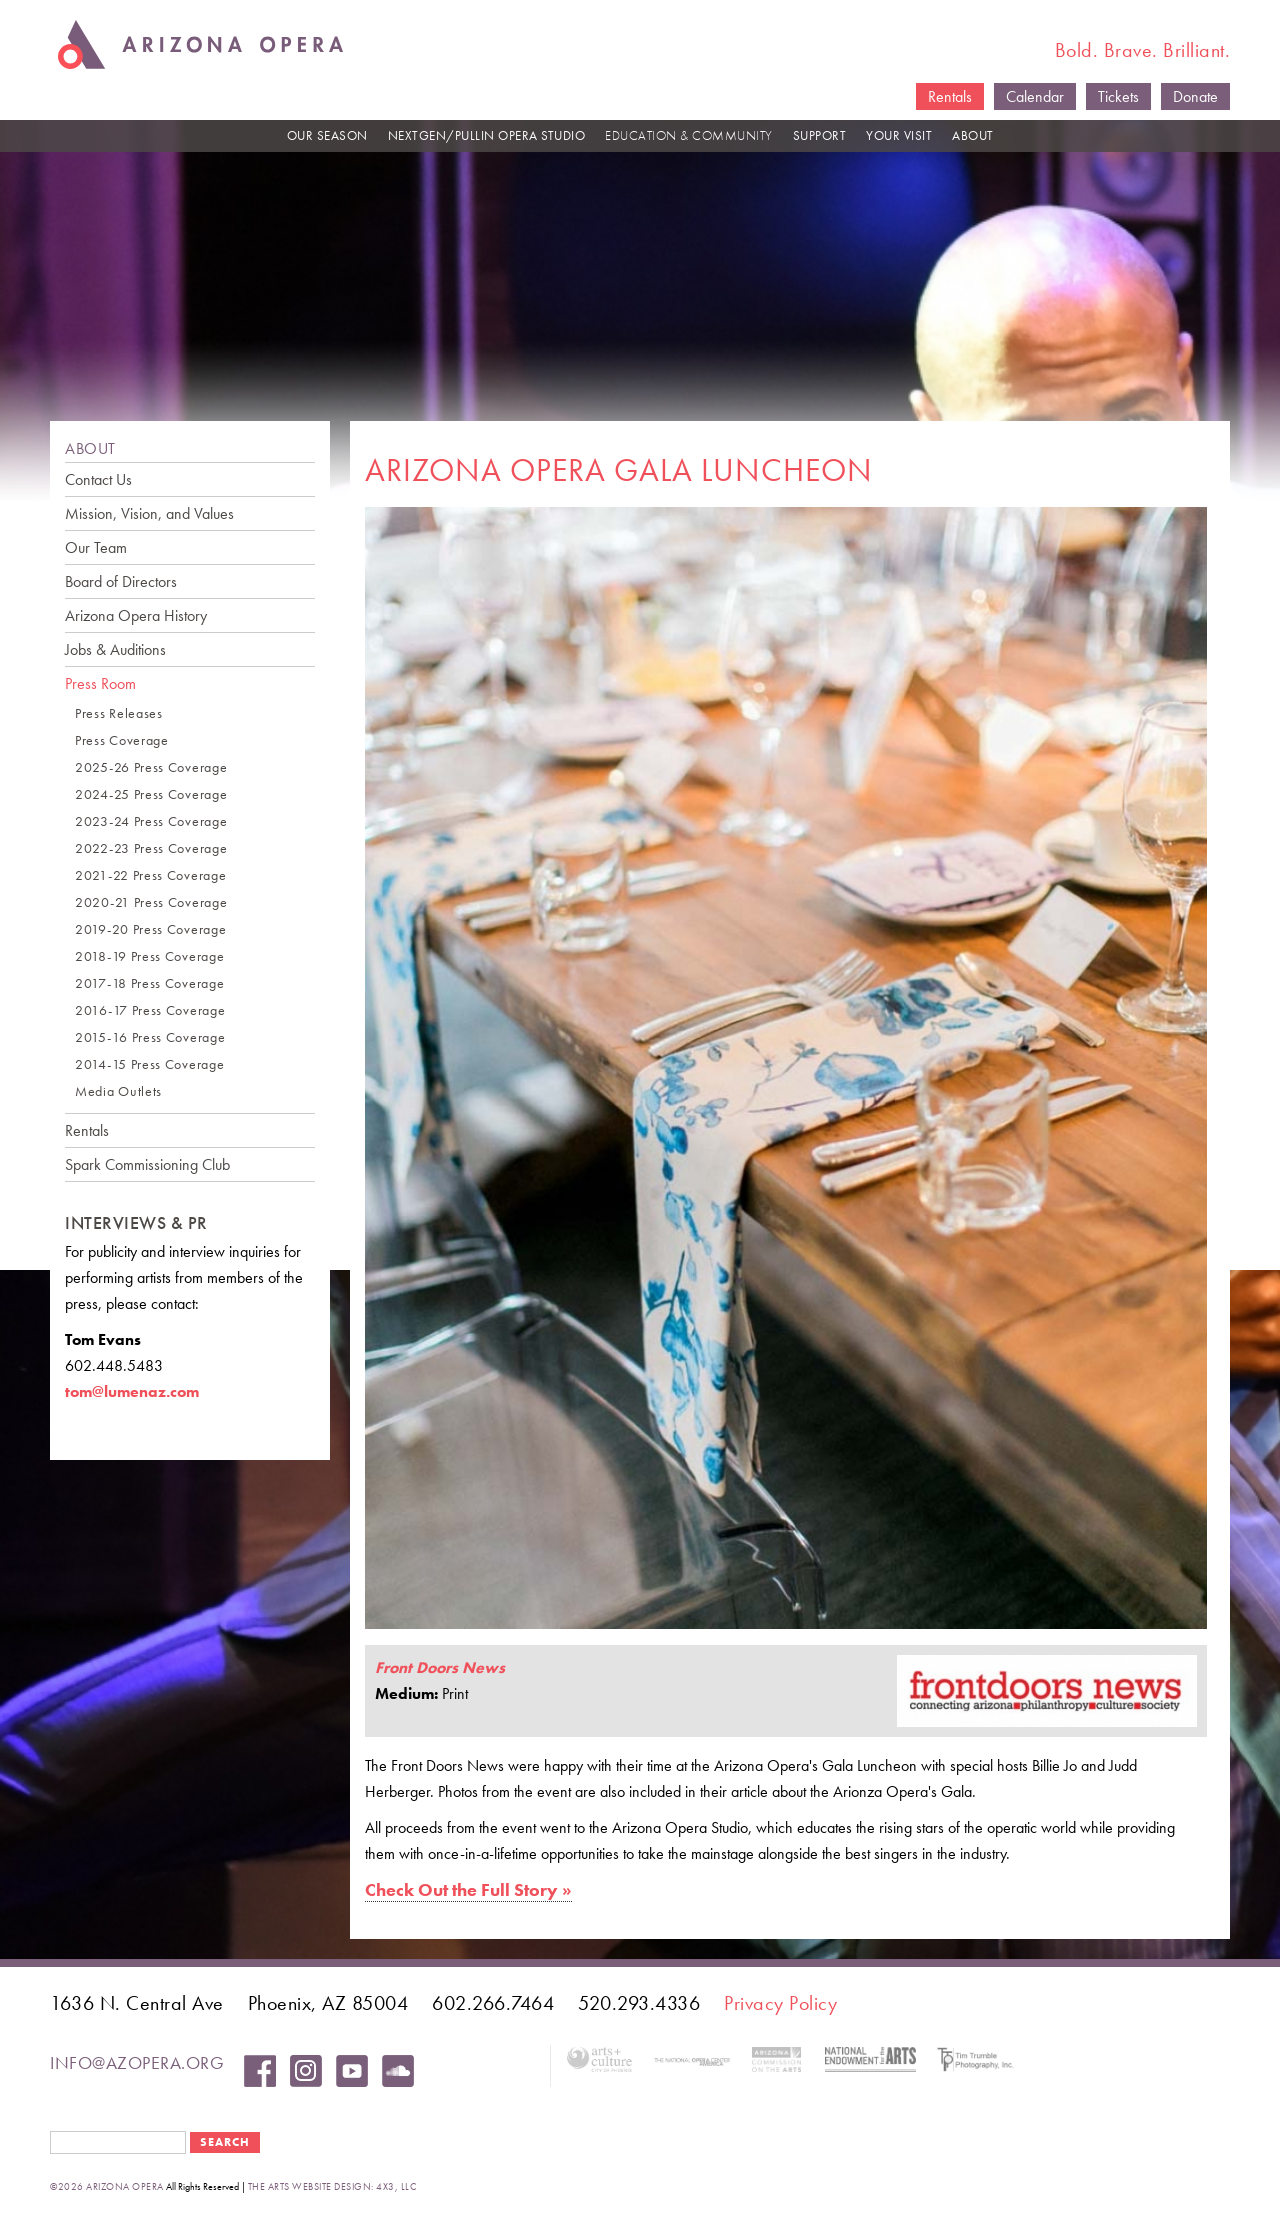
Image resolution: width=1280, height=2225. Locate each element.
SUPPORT (820, 135)
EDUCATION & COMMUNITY (689, 135)
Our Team (96, 547)
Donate (1195, 96)
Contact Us (98, 479)
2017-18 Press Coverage (149, 983)
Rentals (950, 96)
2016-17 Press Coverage (150, 1010)
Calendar (1035, 96)
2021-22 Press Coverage (150, 875)
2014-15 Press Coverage (149, 1064)
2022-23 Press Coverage (151, 848)
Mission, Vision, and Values (149, 513)
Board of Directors (121, 581)
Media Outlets (118, 1091)
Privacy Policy (780, 2003)
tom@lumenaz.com (132, 1391)
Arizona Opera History (136, 615)
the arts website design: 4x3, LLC (332, 2186)
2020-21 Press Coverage (151, 902)
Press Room (100, 683)
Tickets (1118, 96)
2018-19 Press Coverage (149, 956)
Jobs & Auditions (115, 649)
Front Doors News (440, 1667)
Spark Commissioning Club (147, 1164)
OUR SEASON (327, 135)
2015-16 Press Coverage (150, 1037)
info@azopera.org (137, 2062)
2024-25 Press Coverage (151, 794)
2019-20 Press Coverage (150, 929)
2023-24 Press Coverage (151, 821)
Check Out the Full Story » (468, 1889)
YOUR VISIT (899, 135)
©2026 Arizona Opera (107, 2186)
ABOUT (973, 135)
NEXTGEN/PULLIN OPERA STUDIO (487, 135)
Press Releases (119, 713)
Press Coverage (122, 740)
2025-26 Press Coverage (151, 767)
